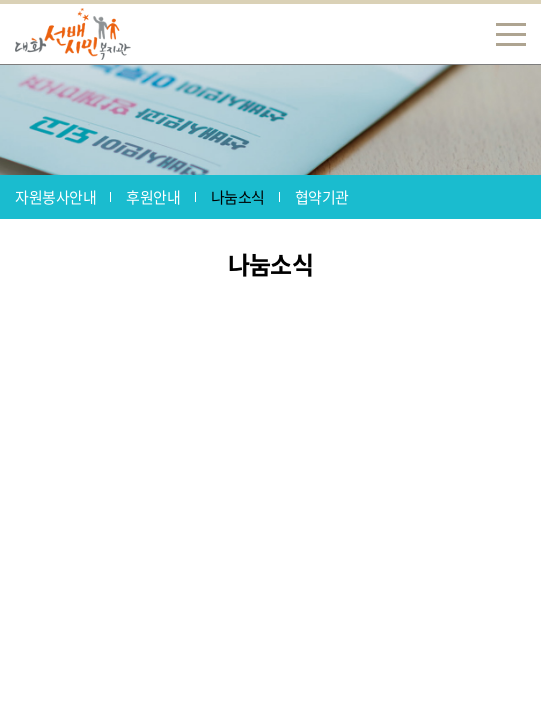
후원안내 (153, 197)
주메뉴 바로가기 (0, 0)
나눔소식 (238, 197)
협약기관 (322, 197)
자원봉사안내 (55, 197)
